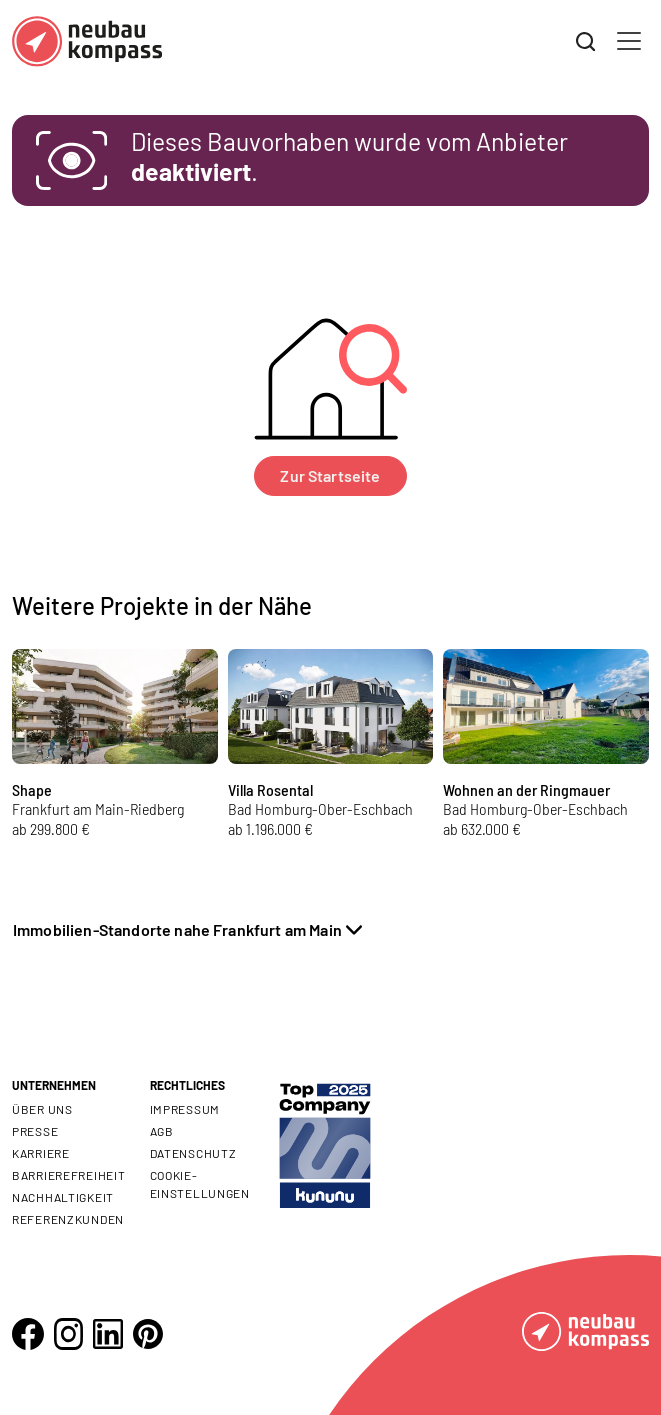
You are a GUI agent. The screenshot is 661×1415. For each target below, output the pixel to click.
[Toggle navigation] (629, 41)
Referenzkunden (68, 1219)
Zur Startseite (330, 475)
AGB (162, 1131)
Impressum (185, 1109)
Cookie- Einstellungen (200, 1184)
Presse (35, 1131)
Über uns (42, 1109)
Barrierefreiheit (69, 1175)
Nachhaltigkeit (63, 1197)
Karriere (41, 1153)
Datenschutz (193, 1153)
